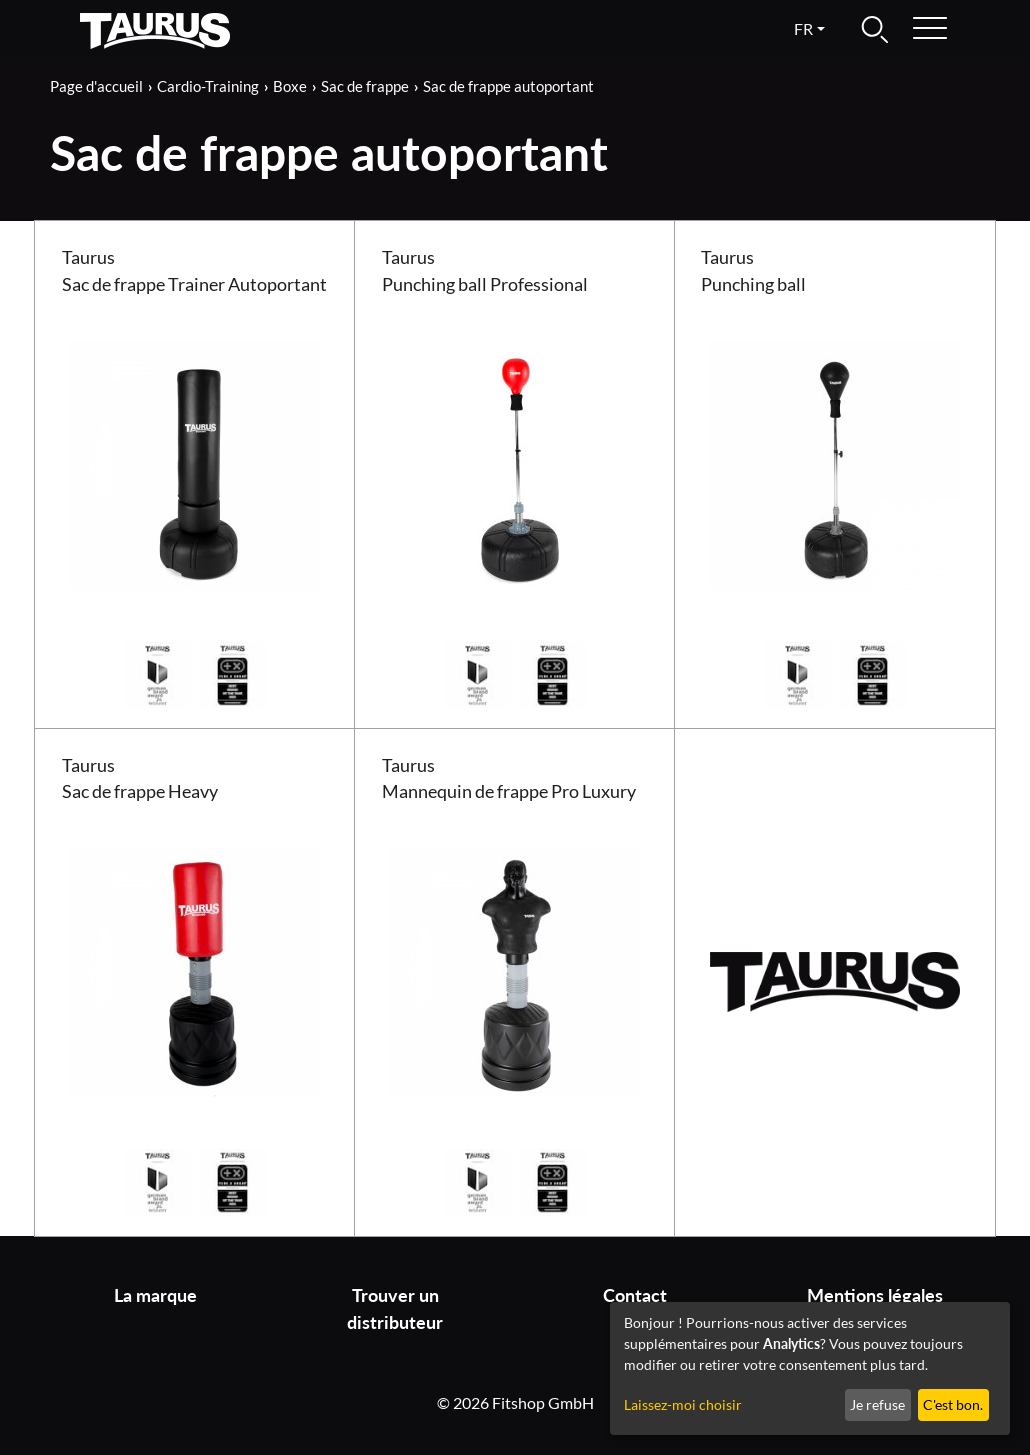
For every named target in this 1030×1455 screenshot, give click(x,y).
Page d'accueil (96, 86)
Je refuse (877, 1404)
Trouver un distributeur (395, 1308)
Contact (635, 1295)
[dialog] (810, 1368)
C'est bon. (953, 1404)
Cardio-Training (208, 86)
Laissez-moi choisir (683, 1404)
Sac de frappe (365, 86)
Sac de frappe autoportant (508, 86)
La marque (155, 1295)
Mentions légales (875, 1295)
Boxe (290, 86)
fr (803, 28)
